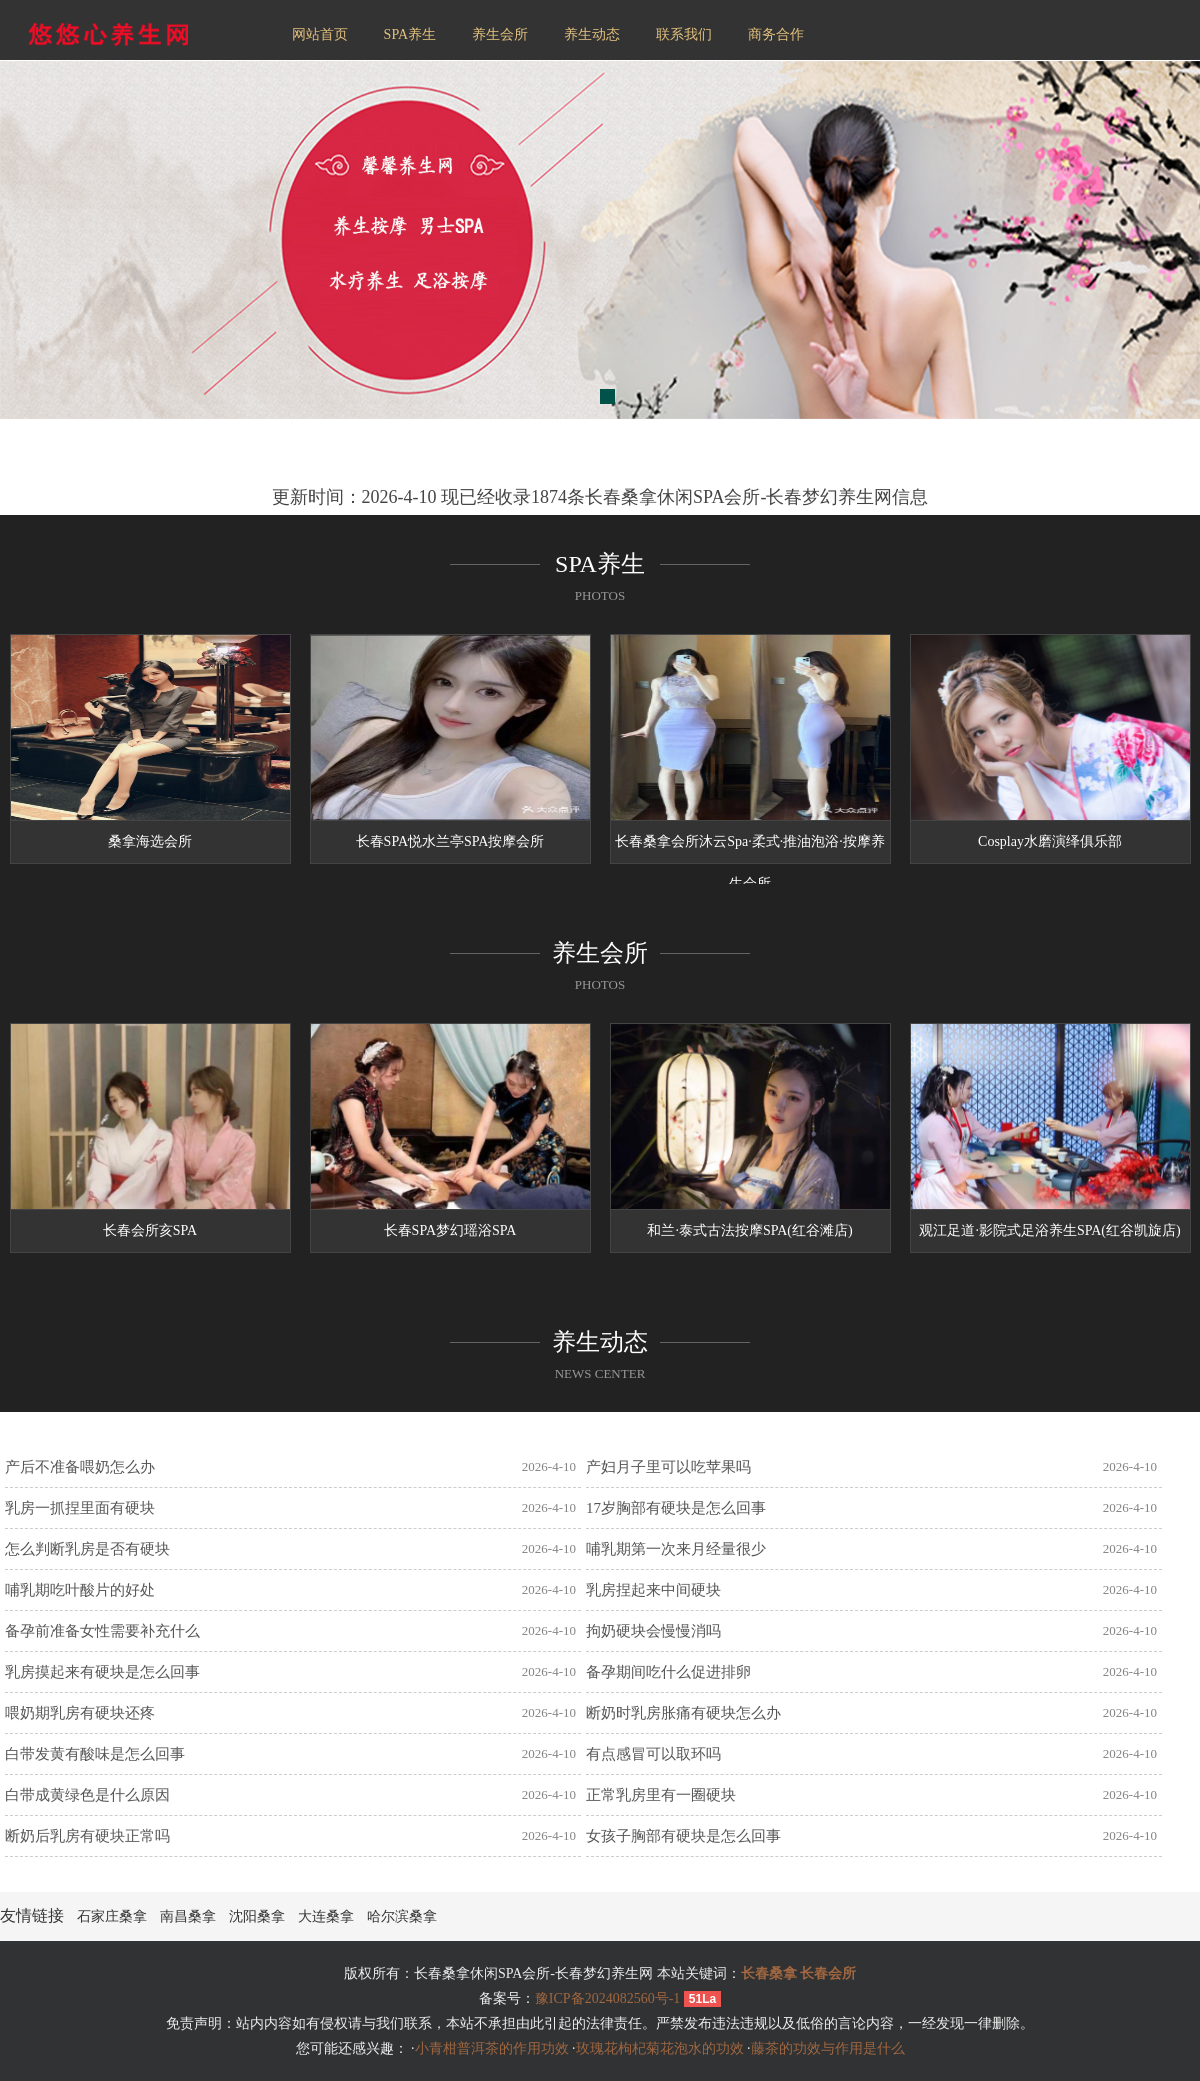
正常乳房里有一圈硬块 (661, 1795)
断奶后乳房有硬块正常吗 (87, 1836)
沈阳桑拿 (257, 1916)
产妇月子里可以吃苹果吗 (668, 1467)
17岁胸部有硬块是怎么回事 (676, 1508)
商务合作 (776, 34)
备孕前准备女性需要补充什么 (102, 1631)
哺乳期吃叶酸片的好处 (80, 1590)
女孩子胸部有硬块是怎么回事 (683, 1836)
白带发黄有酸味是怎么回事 (95, 1754)
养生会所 (500, 34)
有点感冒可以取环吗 (653, 1754)
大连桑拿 (326, 1916)
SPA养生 (410, 34)
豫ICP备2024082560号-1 (607, 1998)
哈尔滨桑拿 (402, 1916)
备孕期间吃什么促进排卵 (668, 1672)
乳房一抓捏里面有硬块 (80, 1508)
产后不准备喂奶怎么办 (80, 1467)
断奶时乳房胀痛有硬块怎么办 (683, 1713)
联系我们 (684, 34)
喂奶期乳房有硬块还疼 (80, 1713)
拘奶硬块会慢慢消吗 (653, 1631)
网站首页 (320, 34)
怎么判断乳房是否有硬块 (87, 1549)
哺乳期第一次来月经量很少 (676, 1549)
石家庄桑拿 (112, 1916)
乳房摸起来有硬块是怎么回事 (102, 1672)
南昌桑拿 (188, 1916)
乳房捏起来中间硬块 (653, 1590)
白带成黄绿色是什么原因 (87, 1795)
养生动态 (592, 34)
